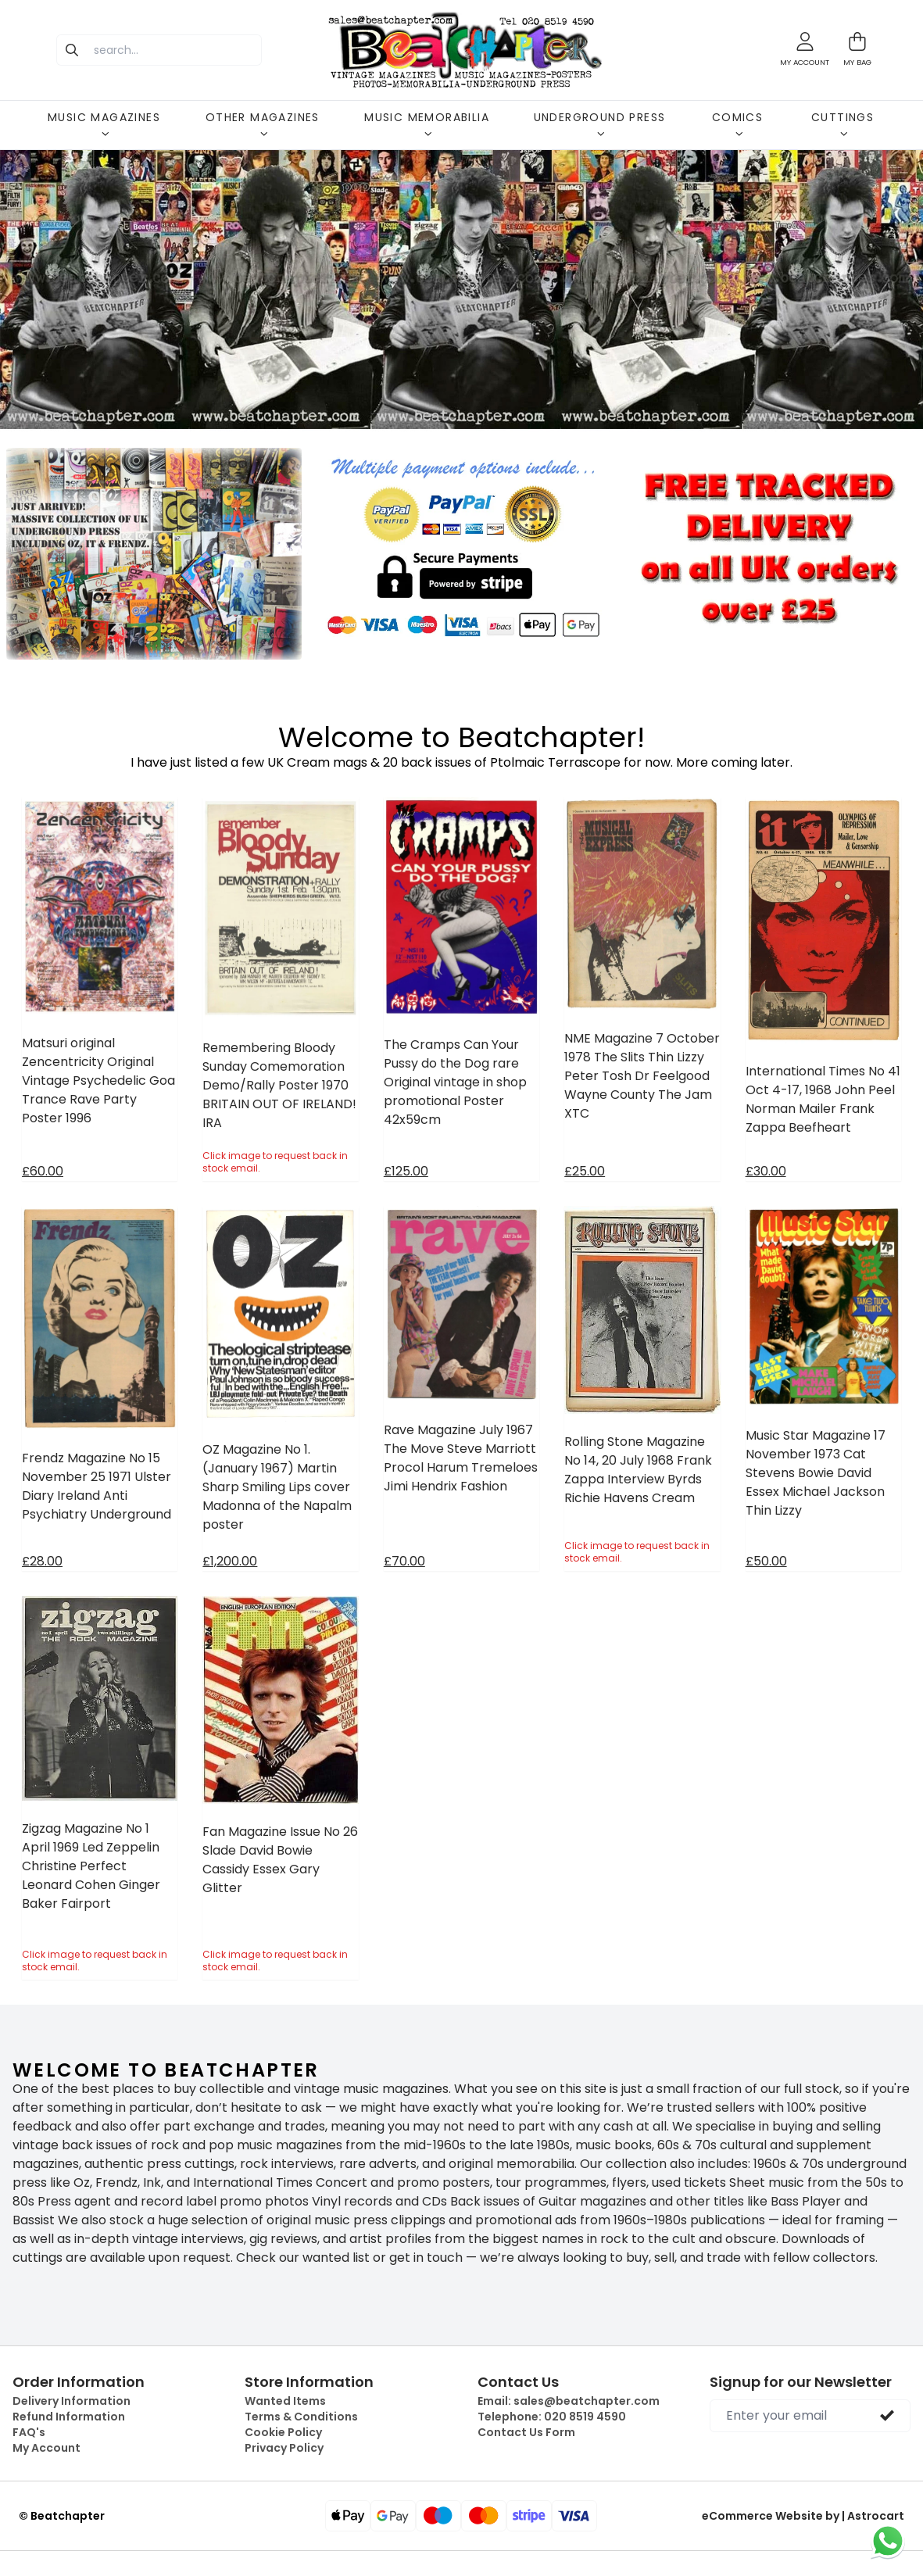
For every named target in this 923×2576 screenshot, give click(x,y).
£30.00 (766, 1171)
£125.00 (406, 1171)
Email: (569, 2401)
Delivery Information (72, 2401)
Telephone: (552, 2416)
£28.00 (42, 1561)
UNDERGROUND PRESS (600, 123)
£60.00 (42, 1171)
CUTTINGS (842, 123)
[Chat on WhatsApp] (887, 2540)
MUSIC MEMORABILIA (426, 123)
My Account (46, 2448)
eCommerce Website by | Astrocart (803, 2516)
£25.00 (584, 1171)
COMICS (737, 123)
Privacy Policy (284, 2448)
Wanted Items (285, 2401)
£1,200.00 (229, 1561)
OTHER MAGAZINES (263, 123)
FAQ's (29, 2432)
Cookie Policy (283, 2432)
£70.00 (404, 1561)
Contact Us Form (526, 2432)
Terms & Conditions (301, 2416)
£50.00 (766, 1561)
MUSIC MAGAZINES (104, 123)
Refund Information (69, 2416)
